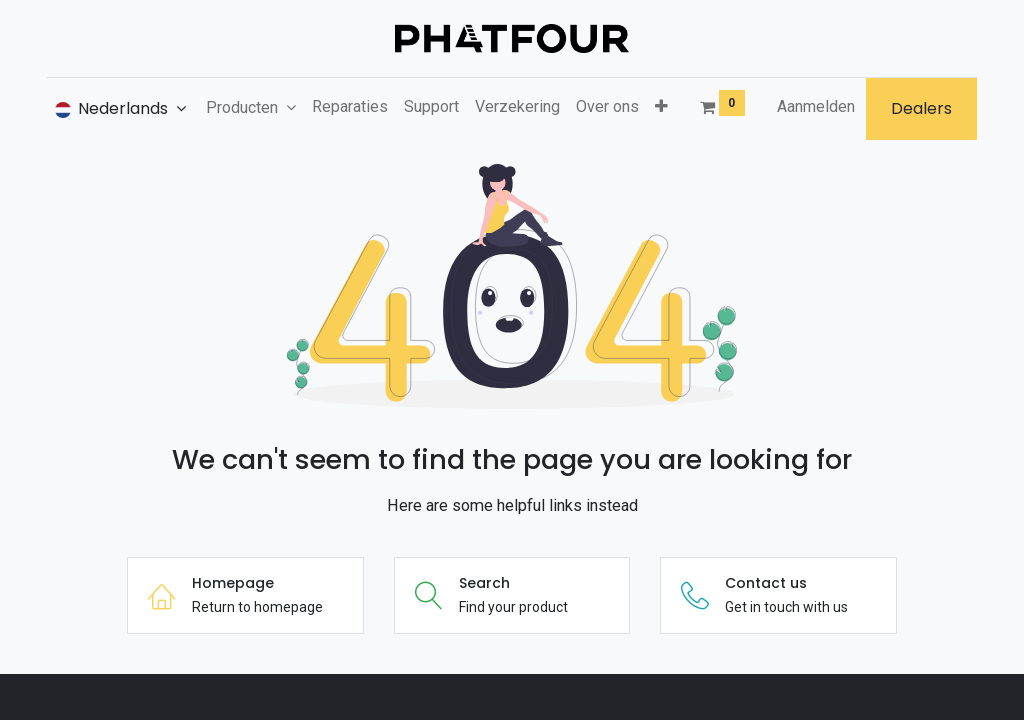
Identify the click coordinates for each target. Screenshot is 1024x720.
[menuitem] (350, 107)
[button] (661, 107)
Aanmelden (816, 106)
